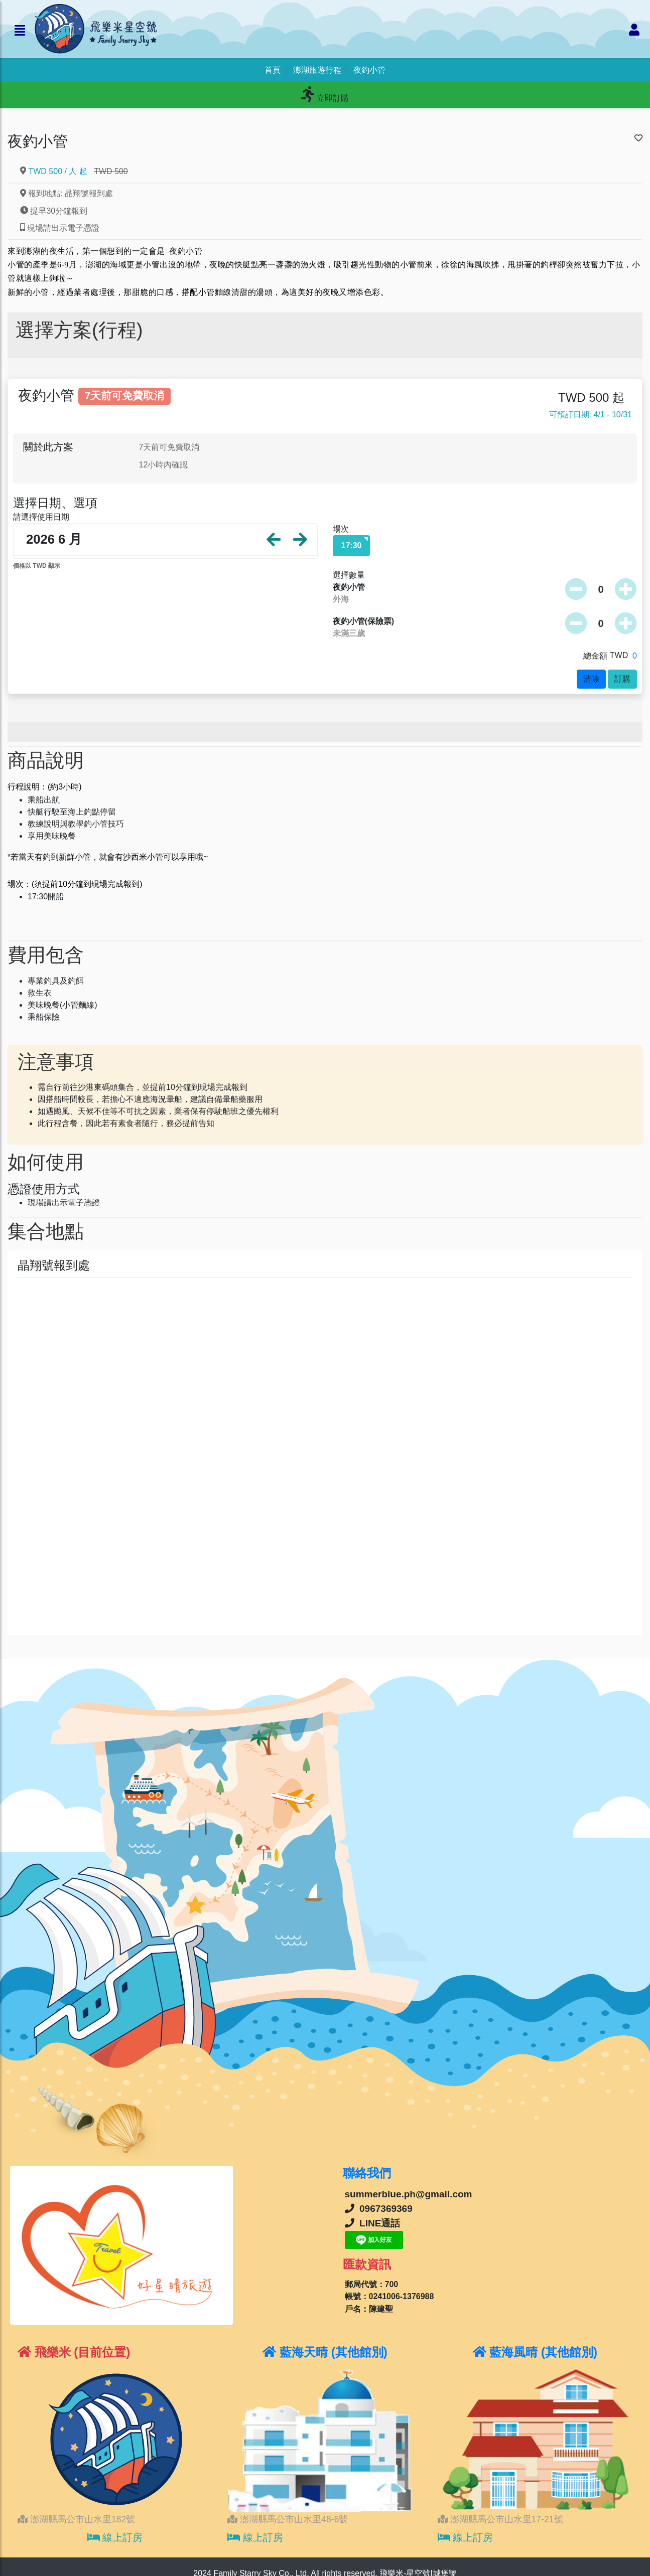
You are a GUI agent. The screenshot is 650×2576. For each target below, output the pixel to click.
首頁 (273, 70)
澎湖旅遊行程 (317, 70)
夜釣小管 (369, 70)
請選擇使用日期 (41, 517)
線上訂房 (115, 2537)
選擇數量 (349, 575)
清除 (591, 679)
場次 (341, 529)
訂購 (622, 679)
